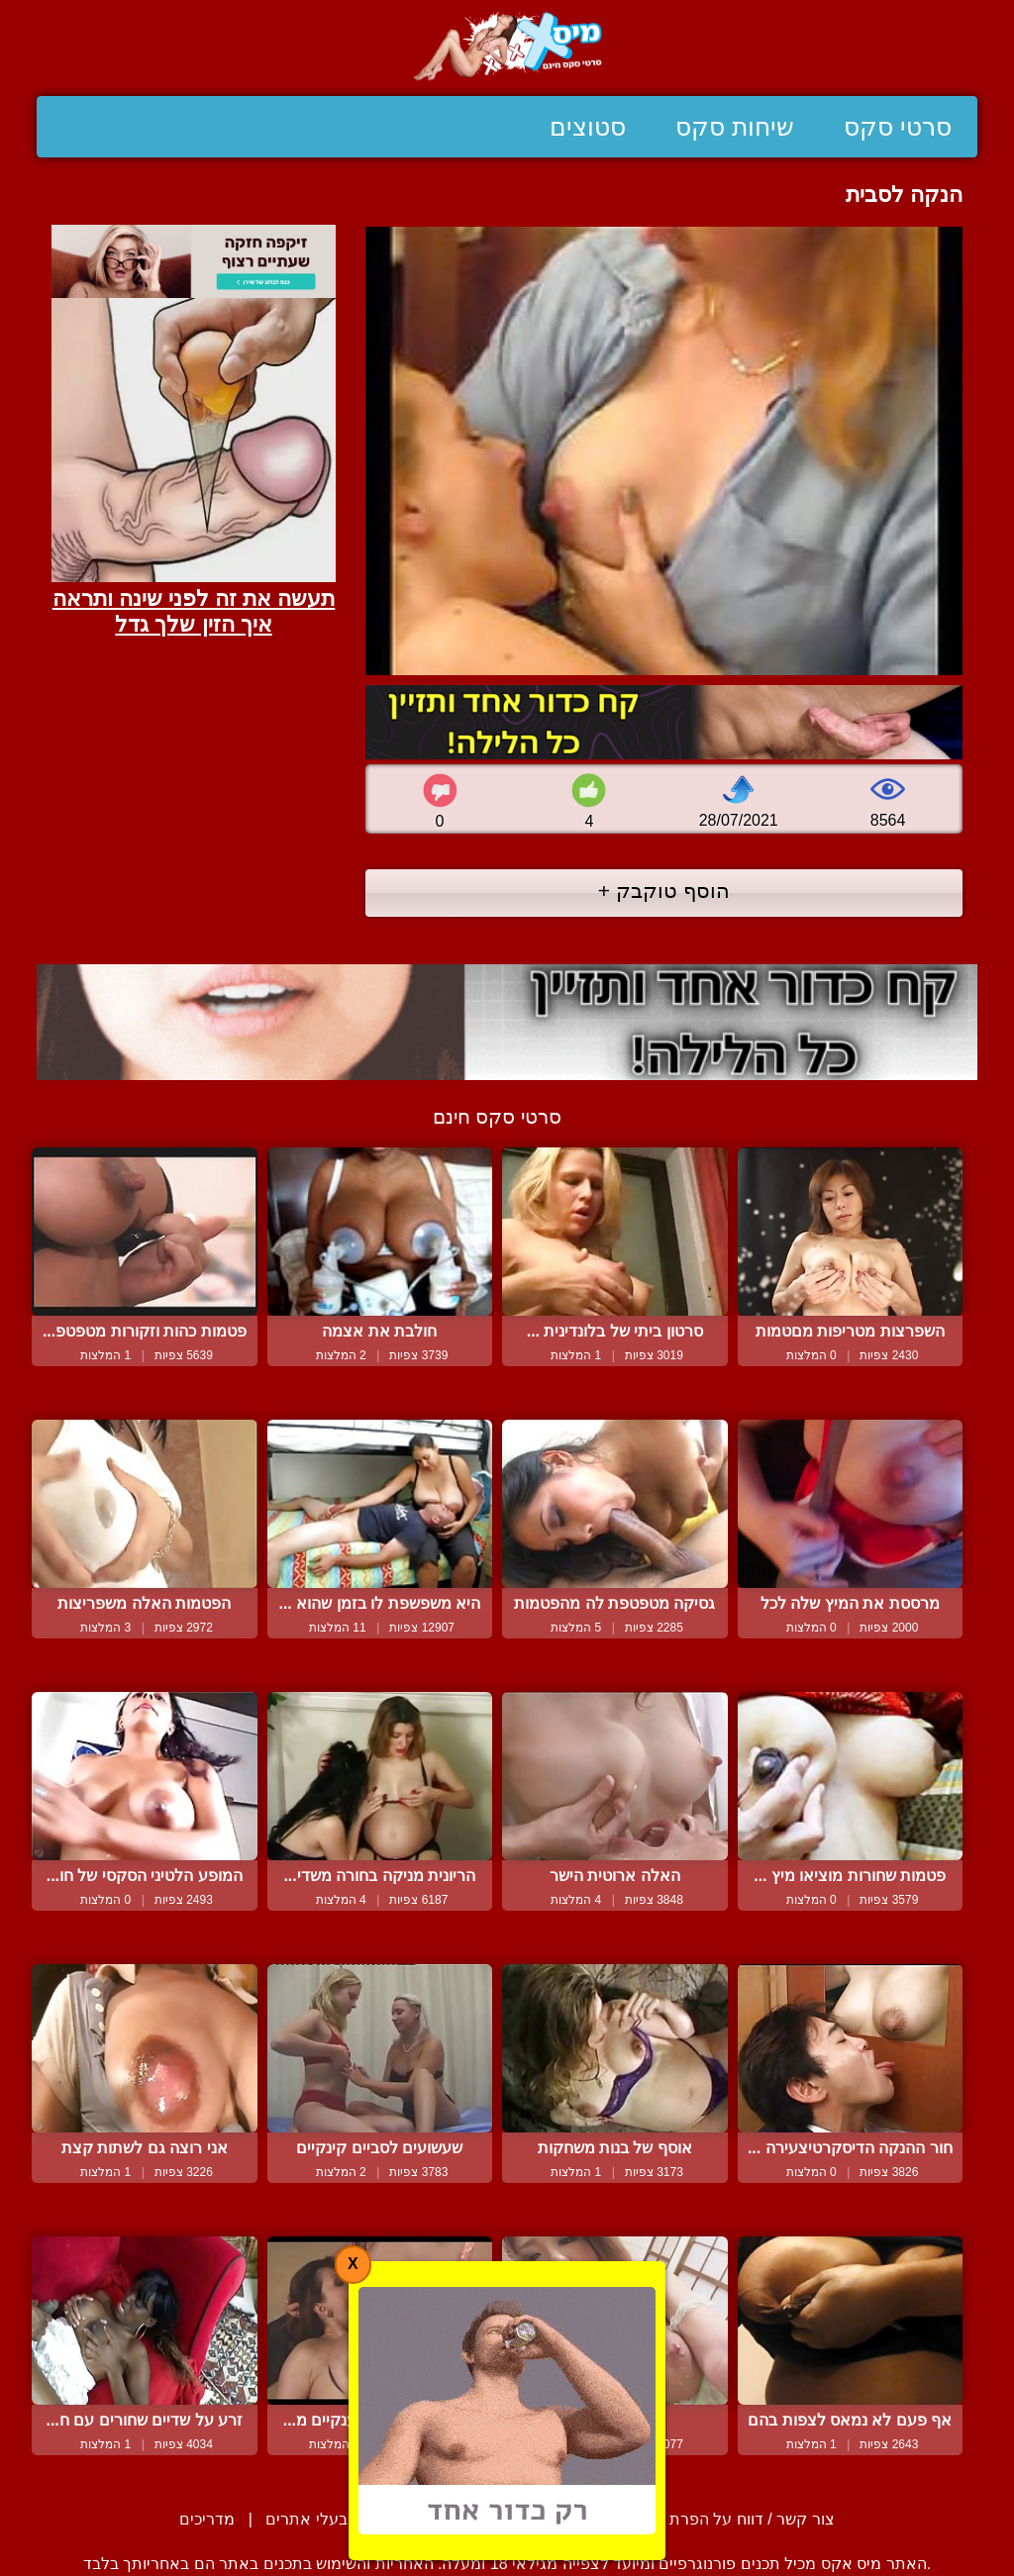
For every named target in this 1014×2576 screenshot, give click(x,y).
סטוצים (588, 127)
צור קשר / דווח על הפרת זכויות (729, 2519)
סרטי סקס (898, 127)
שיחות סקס (734, 127)
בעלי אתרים (306, 2519)
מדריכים (207, 2519)
